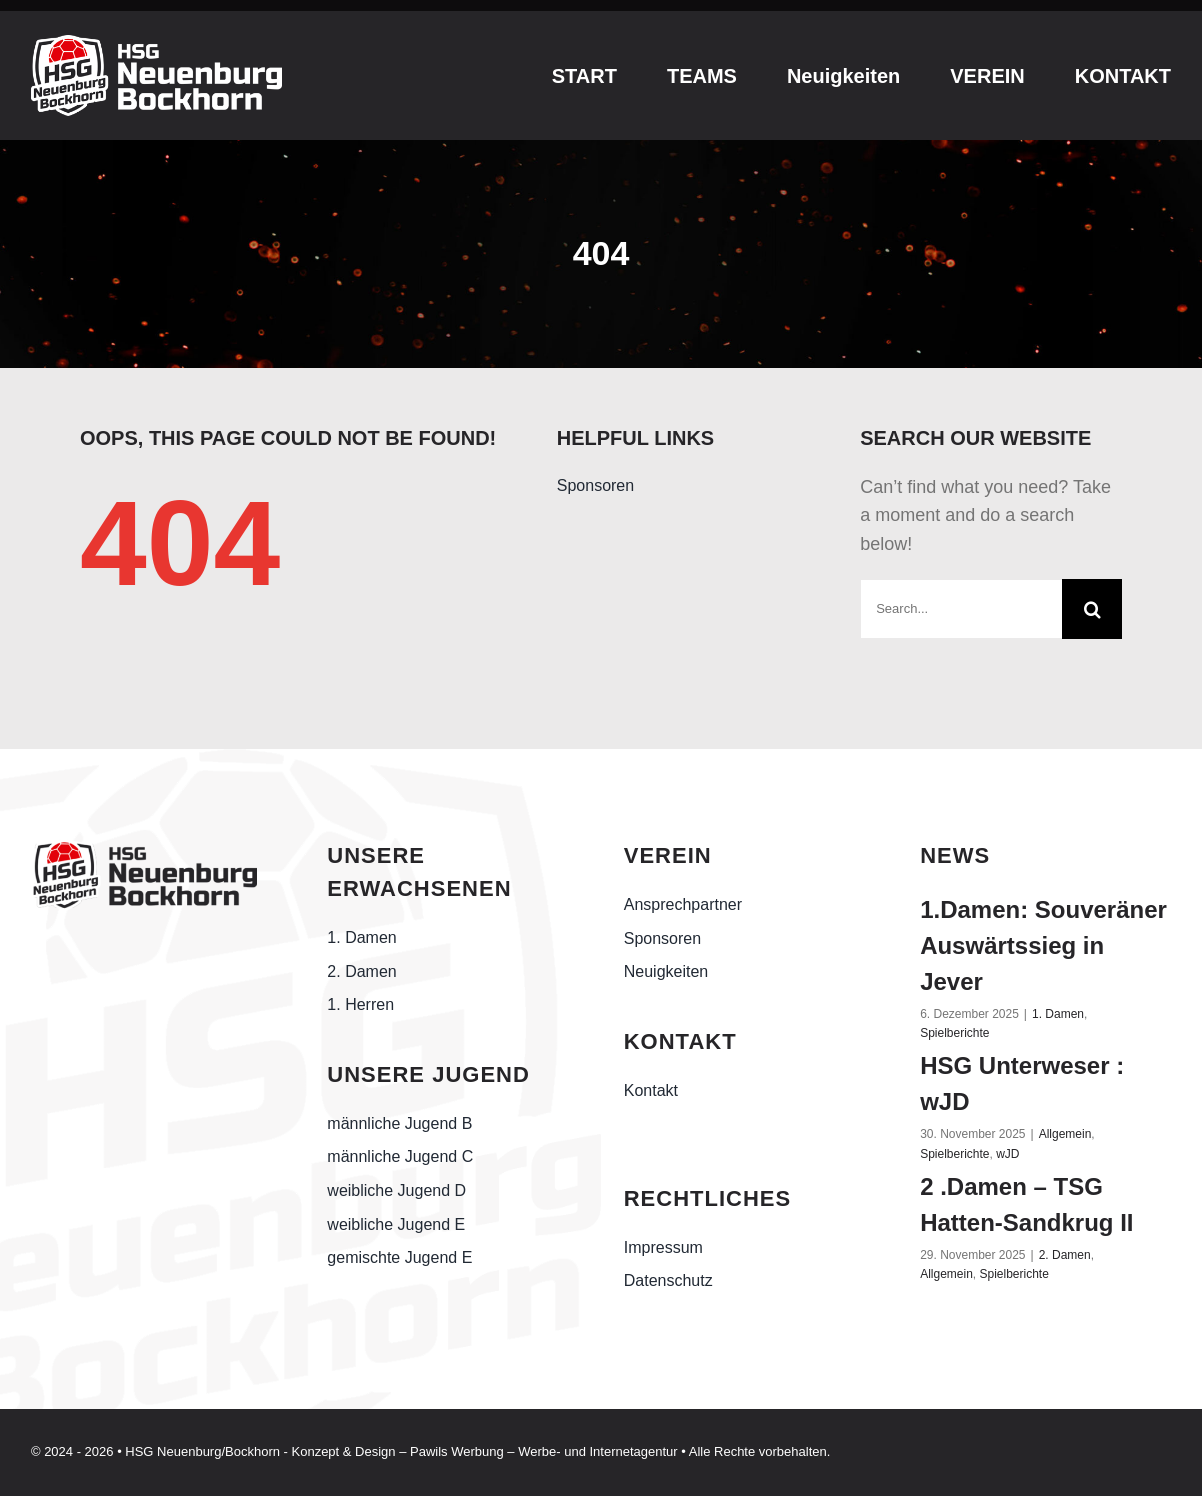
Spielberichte (954, 1033)
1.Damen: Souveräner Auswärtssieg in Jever (1043, 945)
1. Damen (1058, 1014)
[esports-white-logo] (156, 44)
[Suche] (1092, 609)
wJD (1007, 1154)
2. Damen (1065, 1255)
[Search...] (961, 609)
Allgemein (1065, 1134)
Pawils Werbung (457, 1451)
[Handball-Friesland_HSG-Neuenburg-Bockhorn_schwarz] (144, 848)
